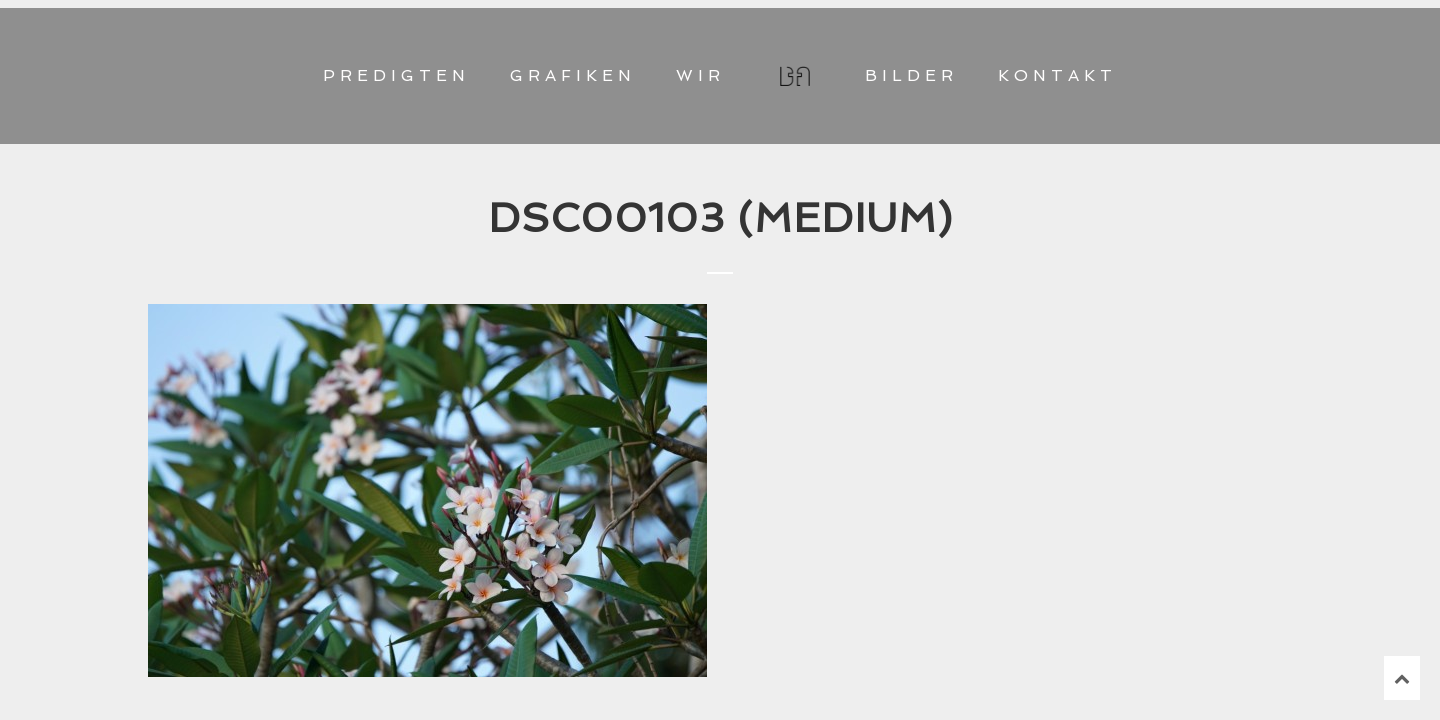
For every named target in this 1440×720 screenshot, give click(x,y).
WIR (700, 75)
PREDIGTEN (396, 75)
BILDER (911, 75)
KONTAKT (1057, 75)
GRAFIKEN (573, 75)
